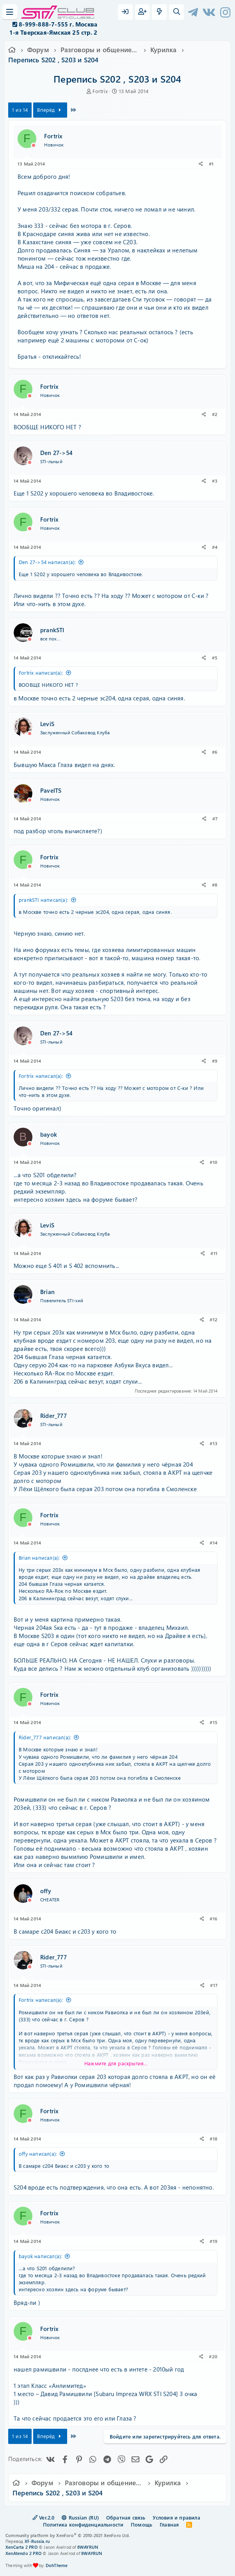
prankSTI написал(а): (43, 899)
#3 (214, 481)
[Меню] (9, 12)
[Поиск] (176, 12)
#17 (213, 1985)
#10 (213, 1162)
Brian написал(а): (39, 1557)
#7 (214, 818)
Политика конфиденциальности (83, 2524)
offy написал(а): (38, 2153)
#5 (214, 657)
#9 (214, 1061)
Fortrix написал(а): (41, 672)
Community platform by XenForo (67, 2535)
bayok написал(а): (40, 2256)
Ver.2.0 (43, 2517)
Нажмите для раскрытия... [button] (116, 2063)
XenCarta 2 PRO (21, 2547)
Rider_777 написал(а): (45, 1737)
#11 (213, 1253)
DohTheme (57, 2565)
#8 (214, 885)
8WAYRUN (87, 2547)
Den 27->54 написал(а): (47, 562)
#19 (213, 2241)
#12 (213, 1319)
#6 (214, 752)
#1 (211, 163)
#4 (214, 547)
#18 (213, 2138)
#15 (213, 1722)
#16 (213, 1918)
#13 (213, 1443)
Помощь (141, 2524)
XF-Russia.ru (37, 2541)
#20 (213, 2356)
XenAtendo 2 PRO (23, 2553)
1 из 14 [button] (20, 109)
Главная (169, 2524)
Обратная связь (126, 2517)
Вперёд (50, 109)
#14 (213, 1542)
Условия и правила (176, 2517)
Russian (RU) (80, 2517)
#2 (214, 414)
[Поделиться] (201, 163)
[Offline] (33, 145)
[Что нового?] (159, 12)
